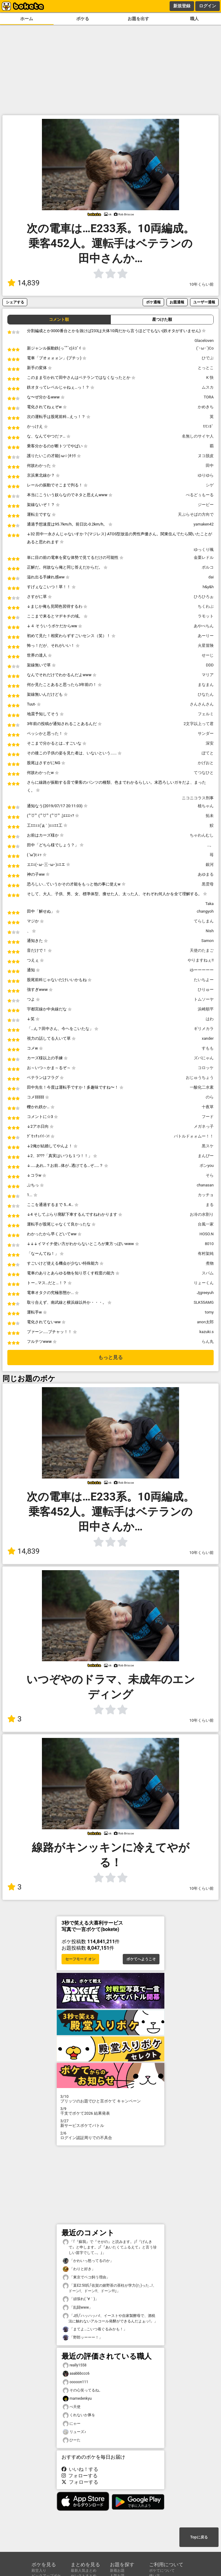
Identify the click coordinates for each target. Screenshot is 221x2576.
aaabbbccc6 (76, 2373)
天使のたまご (202, 950)
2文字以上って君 (199, 723)
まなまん (206, 684)
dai (211, 577)
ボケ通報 (153, 302)
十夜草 (208, 1107)
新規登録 (181, 5)
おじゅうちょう (200, 1077)
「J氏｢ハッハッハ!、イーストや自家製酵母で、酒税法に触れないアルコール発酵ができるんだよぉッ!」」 (110, 2318)
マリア (208, 674)
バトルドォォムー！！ (194, 1136)
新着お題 (117, 2570)
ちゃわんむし (202, 835)
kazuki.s (207, 1331)
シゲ (210, 485)
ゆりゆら (206, 475)
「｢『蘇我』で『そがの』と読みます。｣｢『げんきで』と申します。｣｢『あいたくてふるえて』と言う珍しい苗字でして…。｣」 (110, 2247)
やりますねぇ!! (201, 960)
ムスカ (208, 387)
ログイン (207, 5)
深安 (210, 743)
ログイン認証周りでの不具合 (110, 2135)
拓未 (210, 815)
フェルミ (206, 714)
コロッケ (206, 1067)
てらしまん (204, 921)
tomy (209, 1312)
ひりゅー (206, 989)
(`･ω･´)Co (205, 348)
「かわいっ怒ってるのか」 (88, 2261)
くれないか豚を (79, 2415)
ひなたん (206, 694)
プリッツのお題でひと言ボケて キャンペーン (110, 2098)
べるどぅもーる (200, 495)
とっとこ (206, 367)
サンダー (206, 733)
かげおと (206, 762)
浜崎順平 (206, 1009)
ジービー (206, 504)
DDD (210, 665)
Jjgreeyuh (205, 1292)
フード (208, 1116)
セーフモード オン (80, 1959)
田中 (210, 465)
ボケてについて (162, 2570)
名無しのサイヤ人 (198, 436)
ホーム (26, 18)
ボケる (82, 18)
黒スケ (208, 1146)
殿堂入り (39, 2570)
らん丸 (208, 1341)
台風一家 (206, 1224)
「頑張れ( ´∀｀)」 (81, 2299)
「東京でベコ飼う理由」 (86, 2277)
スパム (208, 1273)
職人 (194, 18)
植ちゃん (206, 806)
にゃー (72, 2424)
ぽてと (208, 753)
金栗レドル (204, 557)
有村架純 (206, 1253)
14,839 (23, 283)
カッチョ (206, 1195)
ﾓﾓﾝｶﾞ (208, 426)
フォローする (80, 2476)
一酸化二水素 (202, 1087)
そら (210, 1175)
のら (210, 1097)
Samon (207, 940)
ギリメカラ (204, 1028)
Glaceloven (204, 340)
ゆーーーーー (202, 970)
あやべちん (204, 626)
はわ (210, 1019)
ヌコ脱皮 (206, 455)
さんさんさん (202, 704)
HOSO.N (207, 1234)
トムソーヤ (204, 999)
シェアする (15, 302)
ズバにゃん (204, 1058)
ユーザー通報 (204, 302)
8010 (209, 1243)
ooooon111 (75, 2382)
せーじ (208, 655)
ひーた (72, 2440)
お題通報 (177, 302)
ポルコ (208, 567)
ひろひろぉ (204, 596)
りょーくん (204, 1283)
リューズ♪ (74, 2432)
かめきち (206, 407)
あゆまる (206, 874)
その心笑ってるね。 (83, 2390)
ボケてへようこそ (141, 1959)
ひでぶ (208, 358)
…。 (210, 845)
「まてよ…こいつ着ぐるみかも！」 (95, 2329)
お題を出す (138, 18)
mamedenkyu (77, 2399)
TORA (209, 397)
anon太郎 (205, 1322)
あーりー (206, 635)
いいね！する (80, 2469)
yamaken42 (203, 524)
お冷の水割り (202, 1214)
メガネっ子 (204, 1126)
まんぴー (206, 1155)
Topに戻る (199, 2537)
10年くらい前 (201, 284)
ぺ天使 (72, 2407)
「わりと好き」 (79, 2269)
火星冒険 (206, 645)
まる (210, 1204)
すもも (208, 1048)
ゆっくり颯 (204, 549)
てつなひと (204, 772)
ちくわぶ (206, 606)
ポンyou (207, 1165)
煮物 (210, 1263)
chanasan (205, 1185)
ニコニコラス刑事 (198, 798)
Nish (210, 931)
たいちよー (204, 979)
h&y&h (208, 586)
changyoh (205, 911)
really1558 (75, 2365)
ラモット (206, 616)
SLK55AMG (204, 1302)
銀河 (210, 864)
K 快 (210, 377)
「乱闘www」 (77, 2307)
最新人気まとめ (83, 2570)
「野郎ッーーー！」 (83, 2337)
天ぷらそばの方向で (196, 514)
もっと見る (110, 1357)
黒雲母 (208, 884)
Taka (209, 903)
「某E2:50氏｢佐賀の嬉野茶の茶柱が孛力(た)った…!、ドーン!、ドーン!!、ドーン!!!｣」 (109, 2288)
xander (208, 1038)
